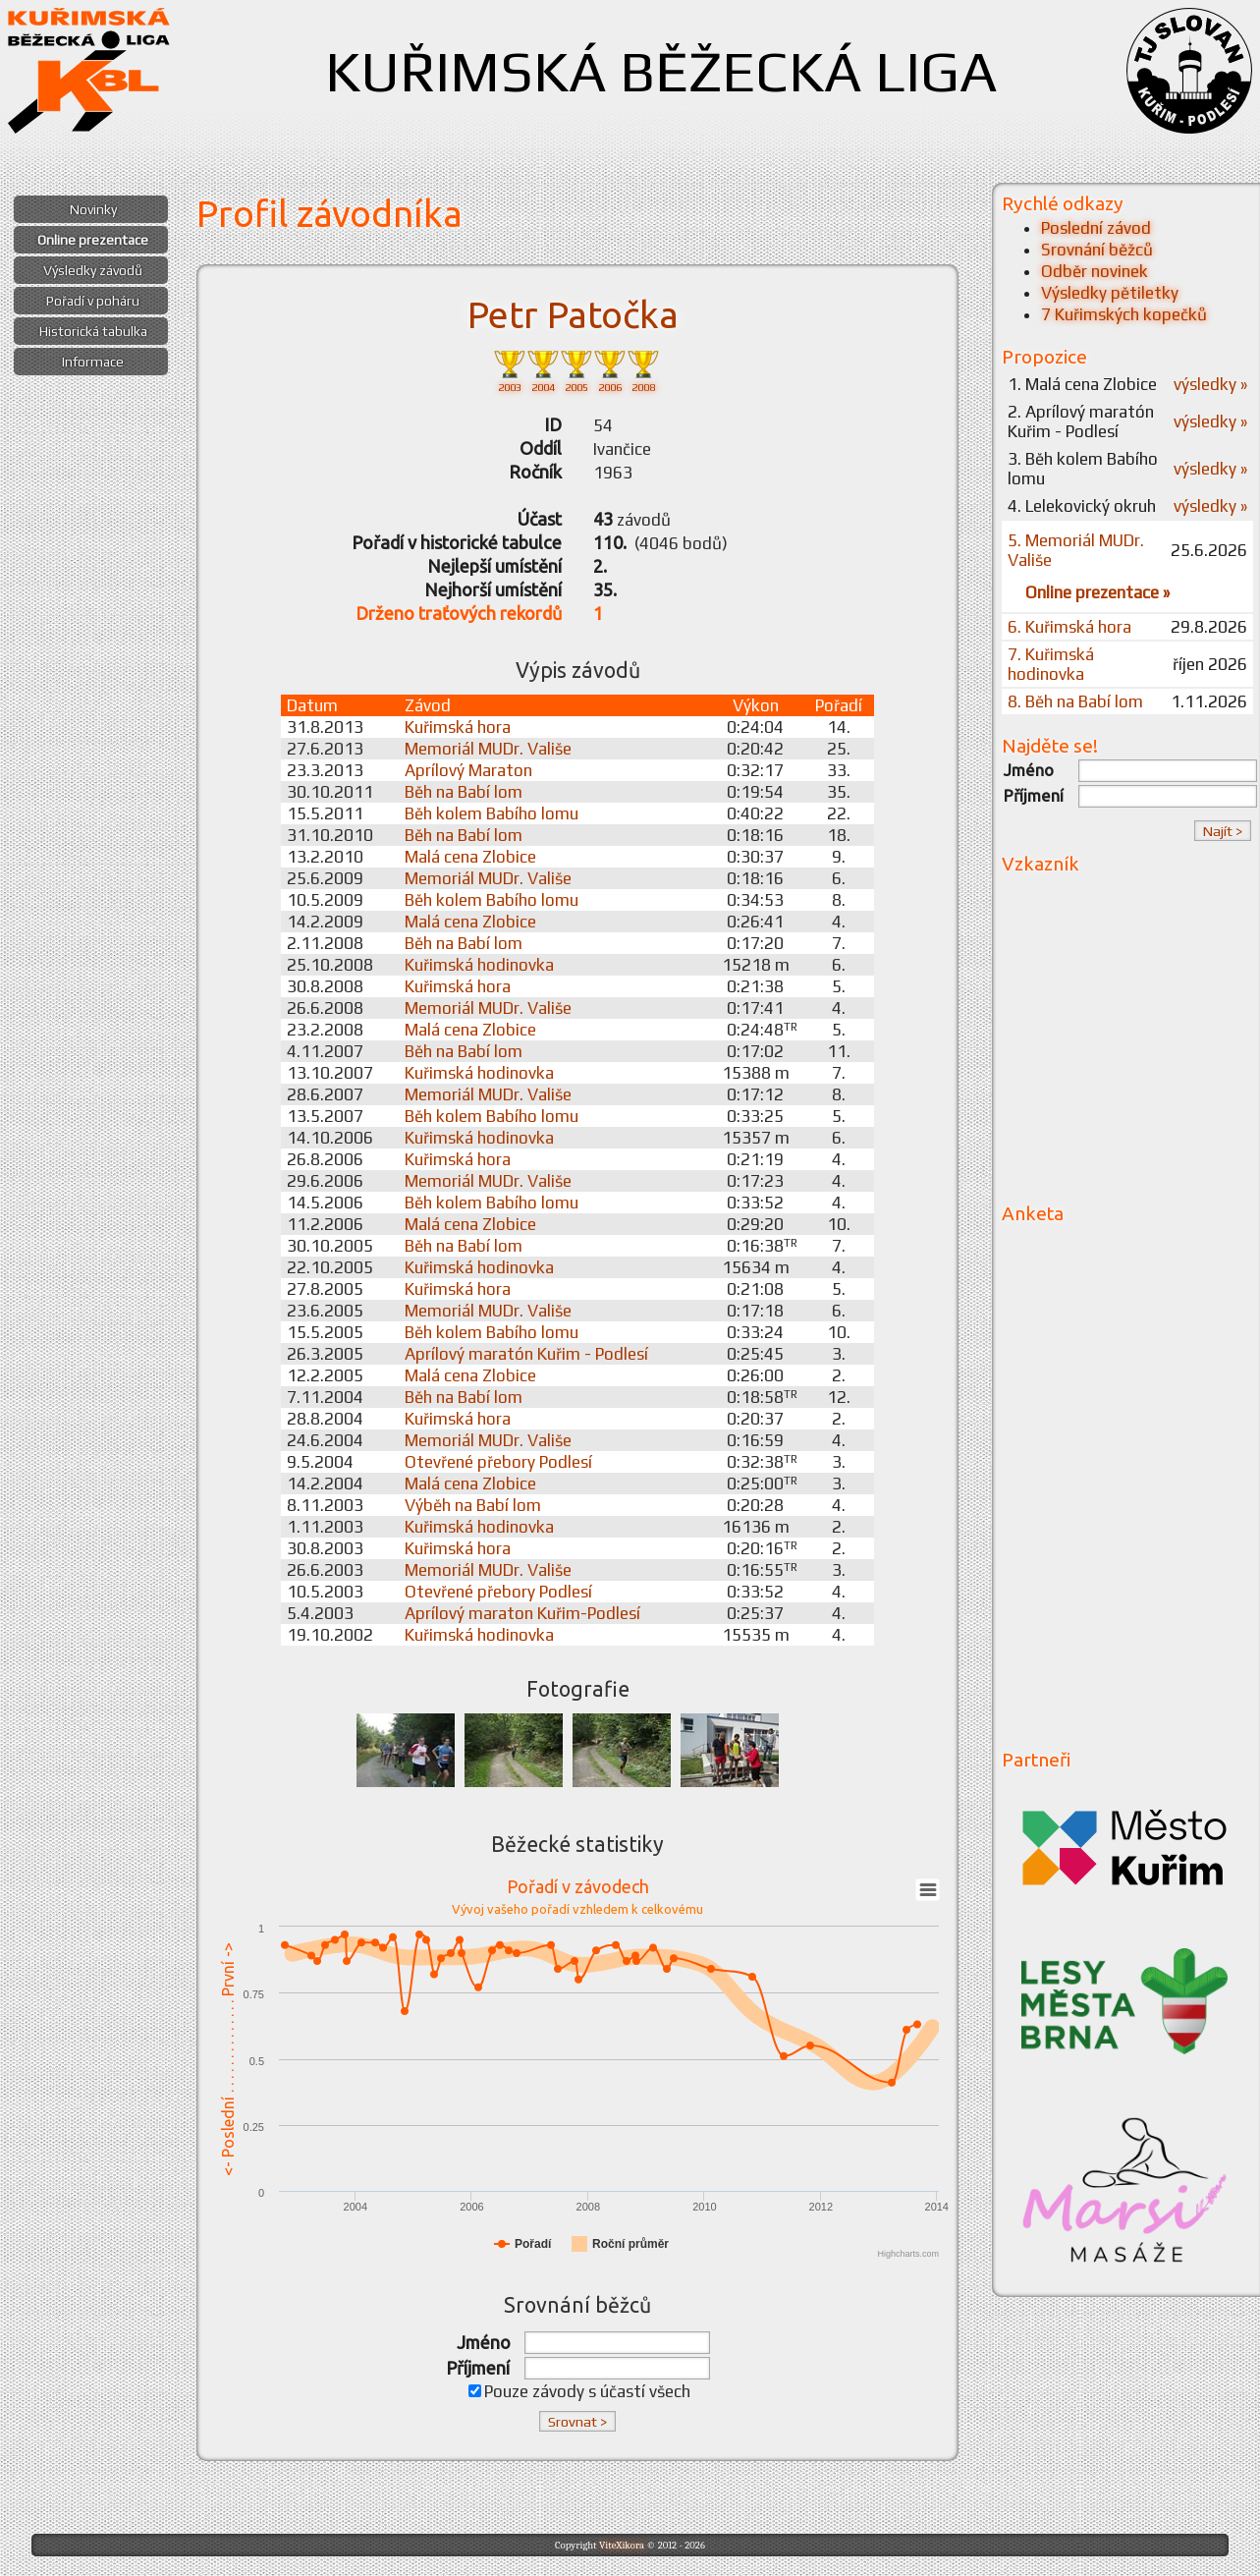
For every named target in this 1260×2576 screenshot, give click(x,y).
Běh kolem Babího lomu (491, 813)
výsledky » (1210, 384)
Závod (428, 705)
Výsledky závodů (92, 270)
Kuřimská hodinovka (479, 965)
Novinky (93, 209)
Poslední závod (1096, 228)
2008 (643, 370)
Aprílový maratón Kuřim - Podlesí (526, 1354)
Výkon (756, 705)
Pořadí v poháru (92, 300)
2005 (576, 370)
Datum (312, 705)
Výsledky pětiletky (1109, 293)
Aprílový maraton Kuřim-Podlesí (522, 1613)
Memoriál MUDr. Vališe (488, 748)
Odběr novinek (1094, 271)
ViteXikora (621, 2545)
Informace (93, 361)
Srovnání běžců (1097, 249)
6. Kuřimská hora (1069, 627)
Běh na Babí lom (463, 792)
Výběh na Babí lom (473, 1505)
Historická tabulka (93, 331)
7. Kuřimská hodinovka (1051, 664)
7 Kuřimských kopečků (1124, 314)
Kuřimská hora (458, 727)
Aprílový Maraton (468, 770)
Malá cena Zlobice (470, 857)
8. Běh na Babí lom (1075, 701)
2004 (543, 370)
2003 (509, 370)
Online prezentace (92, 240)
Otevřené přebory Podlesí (498, 1462)
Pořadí (838, 705)
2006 (610, 370)
